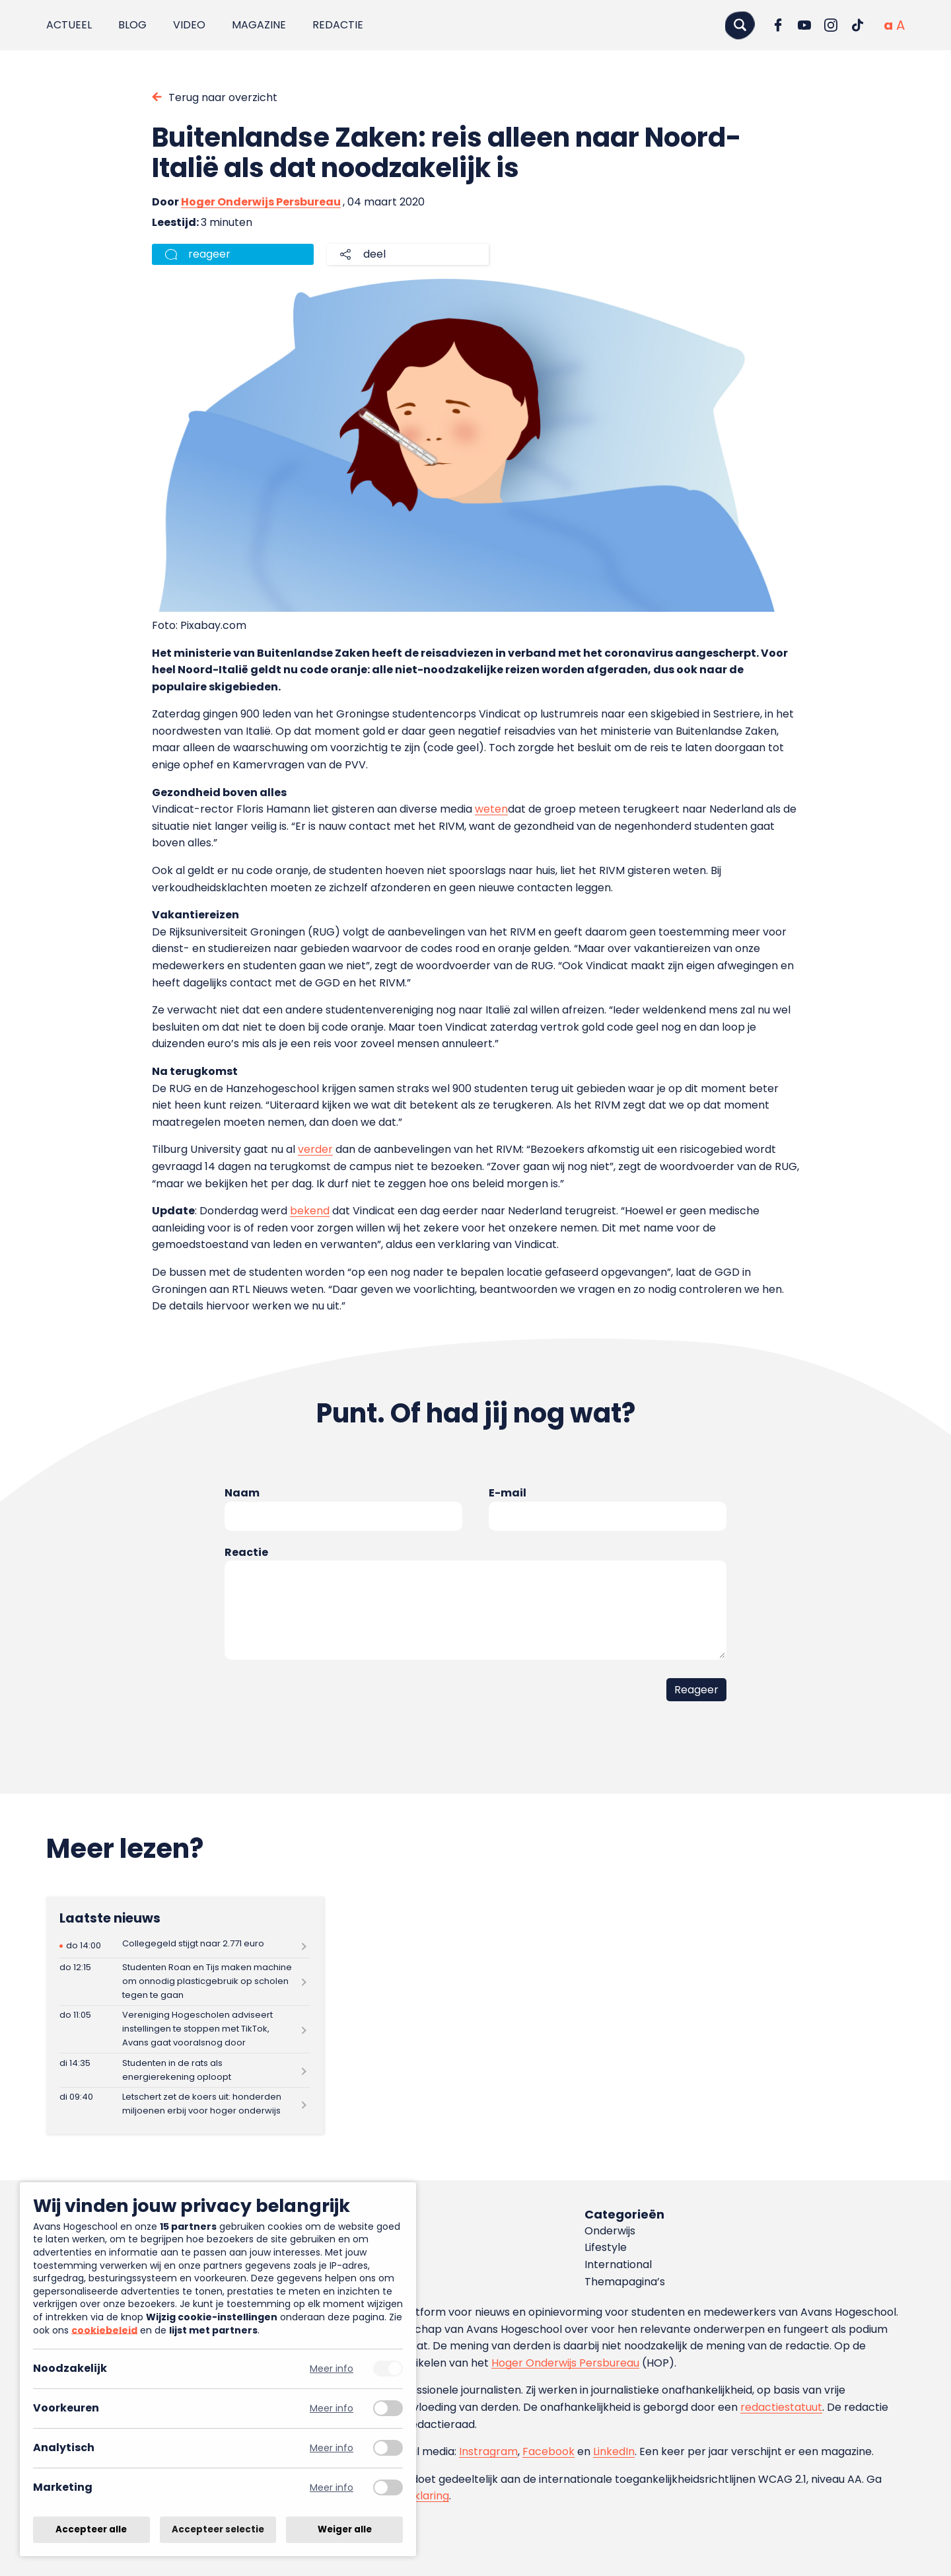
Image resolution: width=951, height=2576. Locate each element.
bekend (310, 1210)
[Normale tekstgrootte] (888, 25)
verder (315, 1149)
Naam (242, 1492)
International (618, 2264)
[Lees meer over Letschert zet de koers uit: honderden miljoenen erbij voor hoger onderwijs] (184, 2104)
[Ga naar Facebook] (778, 25)
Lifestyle (605, 2247)
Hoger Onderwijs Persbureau (261, 201)
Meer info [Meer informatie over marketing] (331, 2488)
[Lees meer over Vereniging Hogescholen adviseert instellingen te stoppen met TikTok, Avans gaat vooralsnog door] (184, 2029)
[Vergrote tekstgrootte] (900, 25)
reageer (209, 254)
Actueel (69, 24)
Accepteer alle (91, 2529)
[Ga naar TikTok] (857, 25)
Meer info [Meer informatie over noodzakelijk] (331, 2369)
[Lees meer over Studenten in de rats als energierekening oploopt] (184, 2070)
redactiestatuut (781, 2407)
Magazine (259, 24)
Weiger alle (345, 2529)
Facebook (548, 2451)
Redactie (337, 24)
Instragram (488, 2451)
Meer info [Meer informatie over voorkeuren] (331, 2408)
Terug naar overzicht (222, 97)
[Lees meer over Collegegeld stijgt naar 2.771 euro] (184, 1946)
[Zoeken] (739, 25)
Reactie (246, 1552)
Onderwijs (609, 2230)
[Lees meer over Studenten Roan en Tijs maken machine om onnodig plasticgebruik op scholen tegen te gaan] (184, 1981)
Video (189, 24)
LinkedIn (614, 2451)
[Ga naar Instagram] (831, 25)
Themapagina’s (624, 2281)
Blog (132, 24)
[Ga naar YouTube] (804, 25)
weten (491, 809)
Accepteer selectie (218, 2529)
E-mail (507, 1492)
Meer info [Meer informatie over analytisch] (331, 2448)
